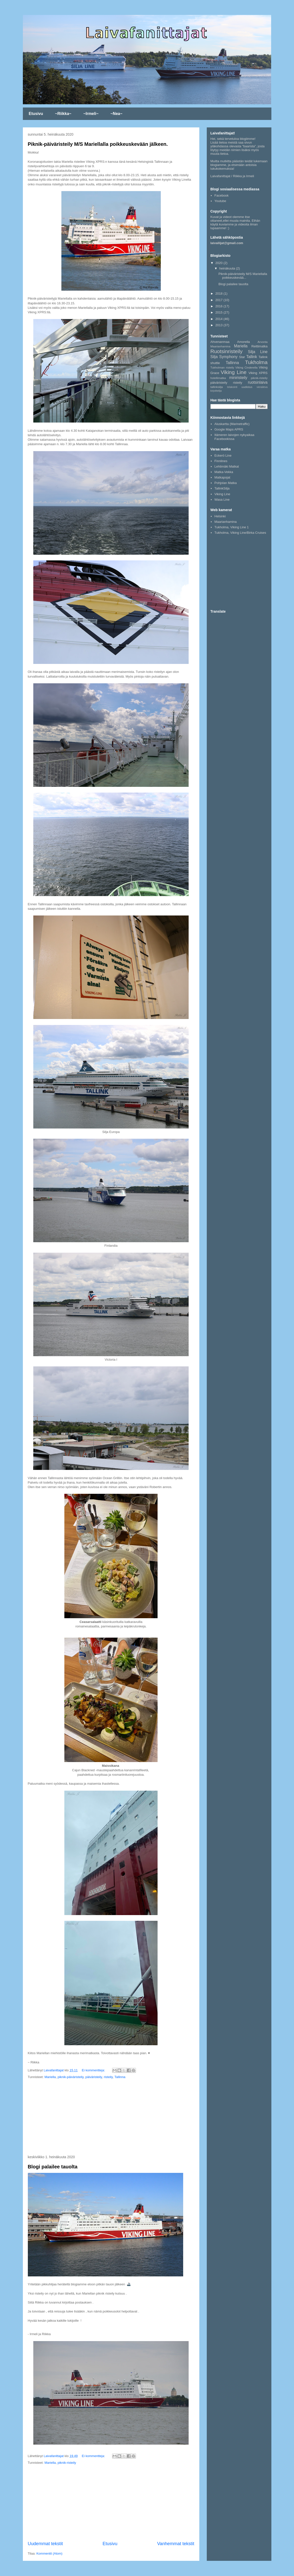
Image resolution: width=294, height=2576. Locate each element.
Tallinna (120, 2077)
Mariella (50, 2077)
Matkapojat (222, 477)
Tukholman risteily (222, 367)
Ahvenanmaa (220, 342)
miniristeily (238, 378)
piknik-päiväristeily (71, 2077)
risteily (108, 2077)
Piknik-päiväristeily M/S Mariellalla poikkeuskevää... (242, 276)
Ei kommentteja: (94, 2070)
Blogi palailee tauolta (53, 2166)
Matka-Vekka (223, 472)
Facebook (221, 195)
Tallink (251, 357)
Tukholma (256, 362)
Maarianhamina (220, 346)
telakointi (232, 387)
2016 (219, 306)
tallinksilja (216, 386)
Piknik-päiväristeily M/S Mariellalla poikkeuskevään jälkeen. (98, 144)
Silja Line (257, 352)
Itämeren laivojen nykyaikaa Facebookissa (234, 437)
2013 (219, 325)
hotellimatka (218, 377)
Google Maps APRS (228, 429)
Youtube (220, 201)
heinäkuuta (227, 268)
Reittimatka (259, 346)
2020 (219, 263)
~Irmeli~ (90, 113)
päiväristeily (93, 2077)
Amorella (243, 342)
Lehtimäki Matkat (226, 466)
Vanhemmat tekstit (175, 2543)
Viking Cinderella (246, 367)
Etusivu (36, 113)
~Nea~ (117, 113)
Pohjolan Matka (225, 483)
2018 (219, 293)
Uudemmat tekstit (45, 2543)
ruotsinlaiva (258, 382)
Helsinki (220, 516)
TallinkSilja (222, 488)
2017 (219, 300)
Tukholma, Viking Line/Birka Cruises (240, 533)
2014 (219, 319)
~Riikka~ (63, 113)
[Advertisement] (111, 2117)
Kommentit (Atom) (49, 2553)
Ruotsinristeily (226, 351)
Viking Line (234, 372)
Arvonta (262, 341)
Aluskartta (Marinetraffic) (232, 424)
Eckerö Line (223, 455)
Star (242, 357)
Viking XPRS (258, 373)
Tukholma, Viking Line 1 (231, 527)
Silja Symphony (224, 357)
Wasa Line (222, 499)
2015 (219, 312)
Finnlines (220, 461)
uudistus (247, 386)
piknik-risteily (67, 2463)
